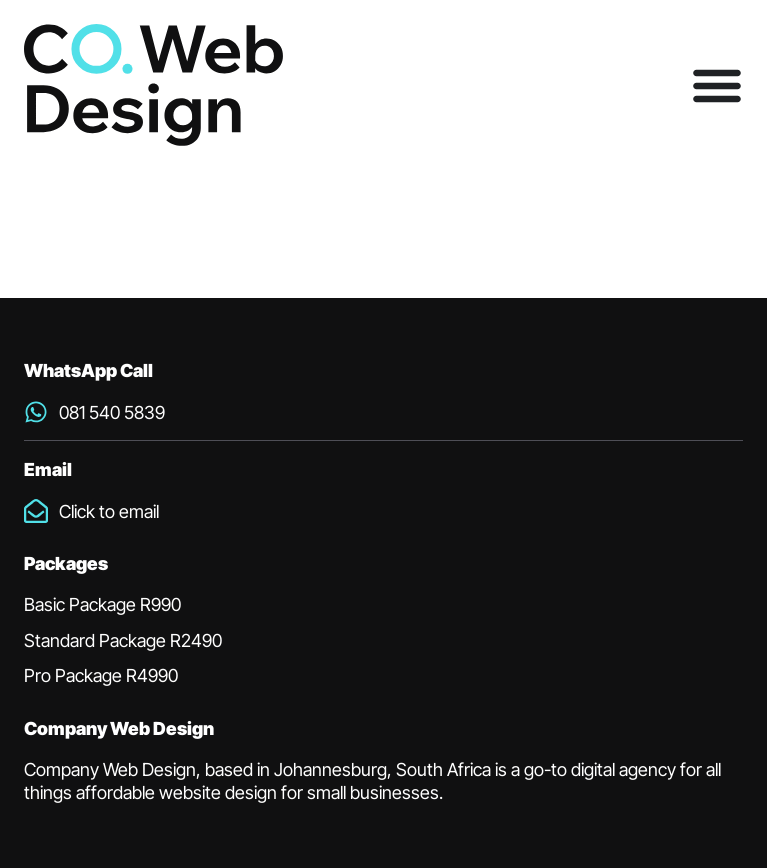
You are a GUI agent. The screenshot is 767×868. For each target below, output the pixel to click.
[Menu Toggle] (717, 85)
